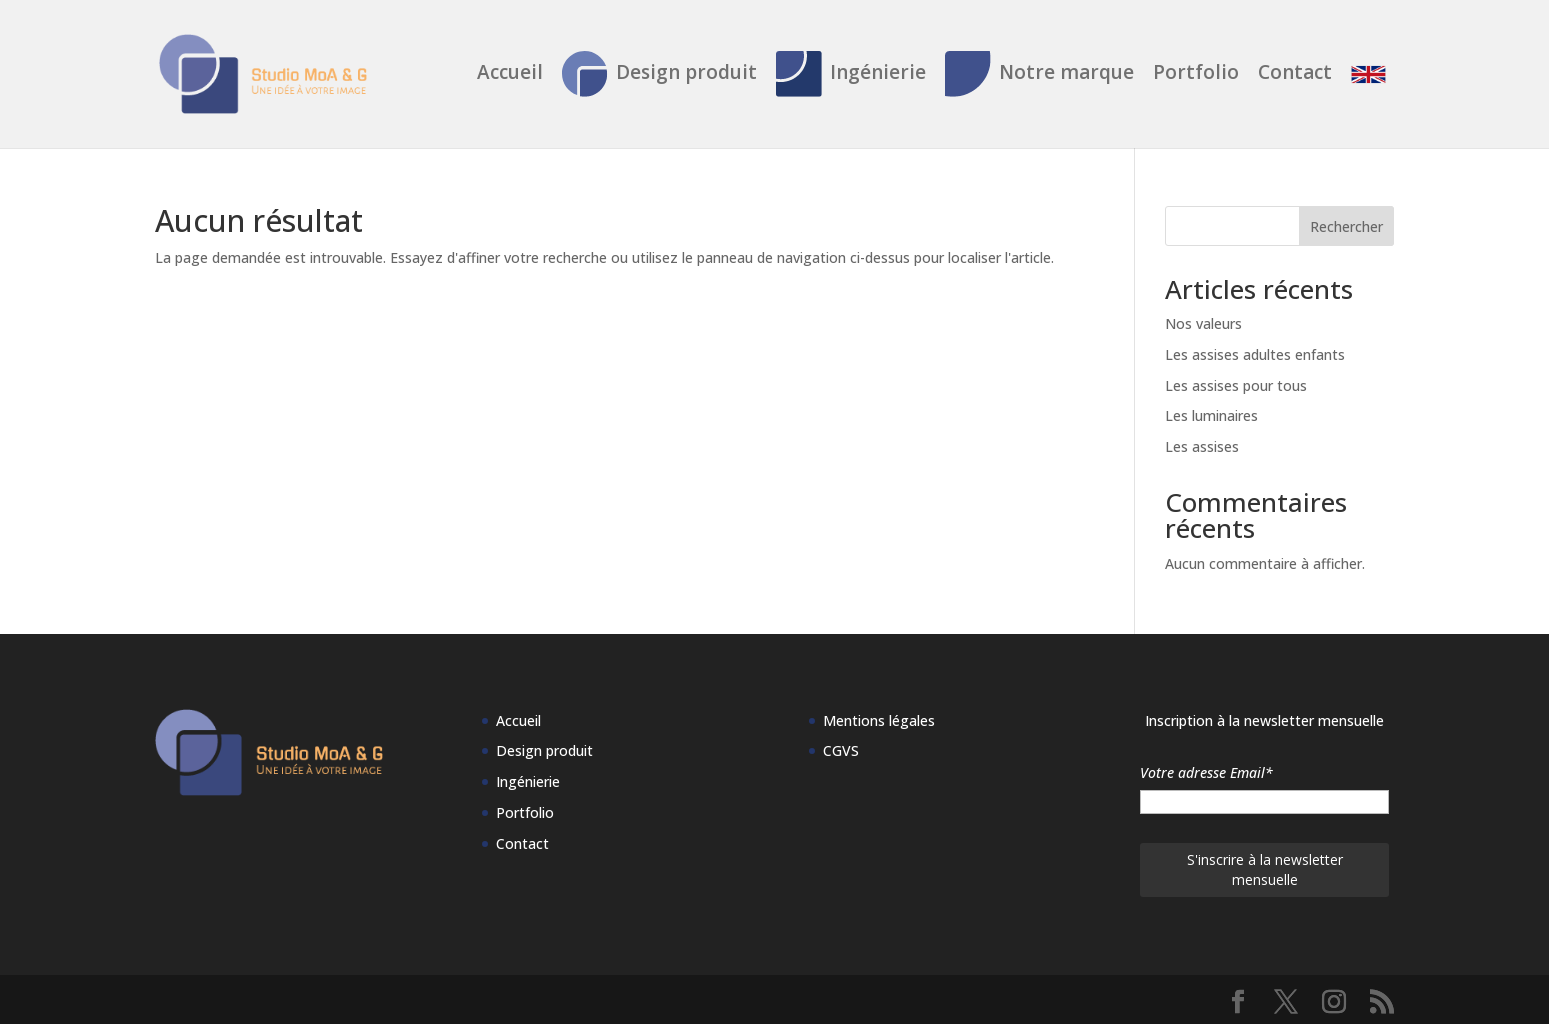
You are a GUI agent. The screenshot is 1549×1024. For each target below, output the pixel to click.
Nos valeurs (1203, 323)
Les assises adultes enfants (1255, 354)
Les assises (1202, 446)
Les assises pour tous (1236, 385)
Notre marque (1039, 74)
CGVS (841, 750)
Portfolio (1196, 75)
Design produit (659, 74)
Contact (1295, 75)
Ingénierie (851, 74)
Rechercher (1346, 226)
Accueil (510, 75)
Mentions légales (879, 720)
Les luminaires (1211, 415)
